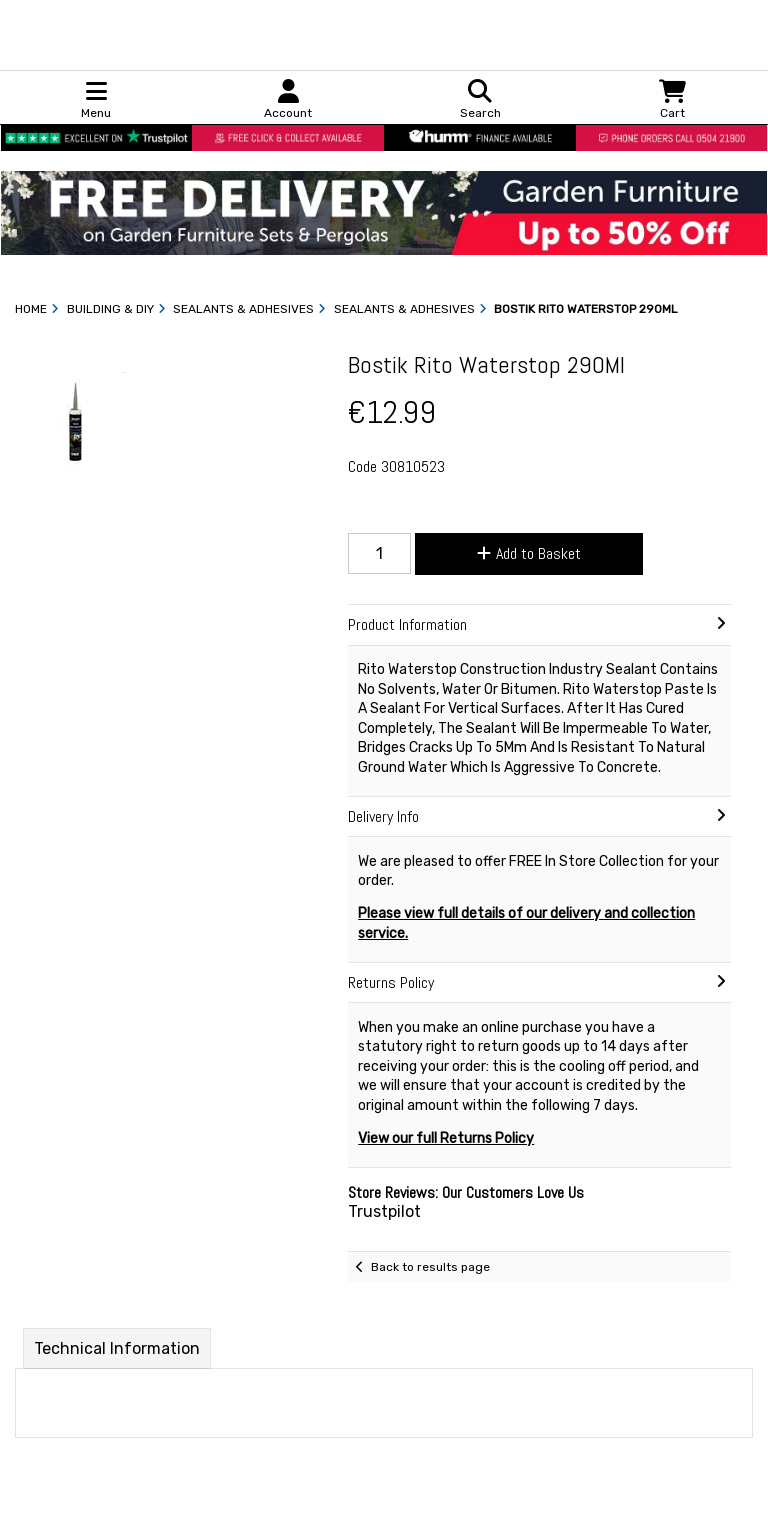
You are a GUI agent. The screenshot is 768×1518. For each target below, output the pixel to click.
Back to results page (430, 1267)
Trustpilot (384, 1211)
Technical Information (117, 1348)
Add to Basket (529, 553)
